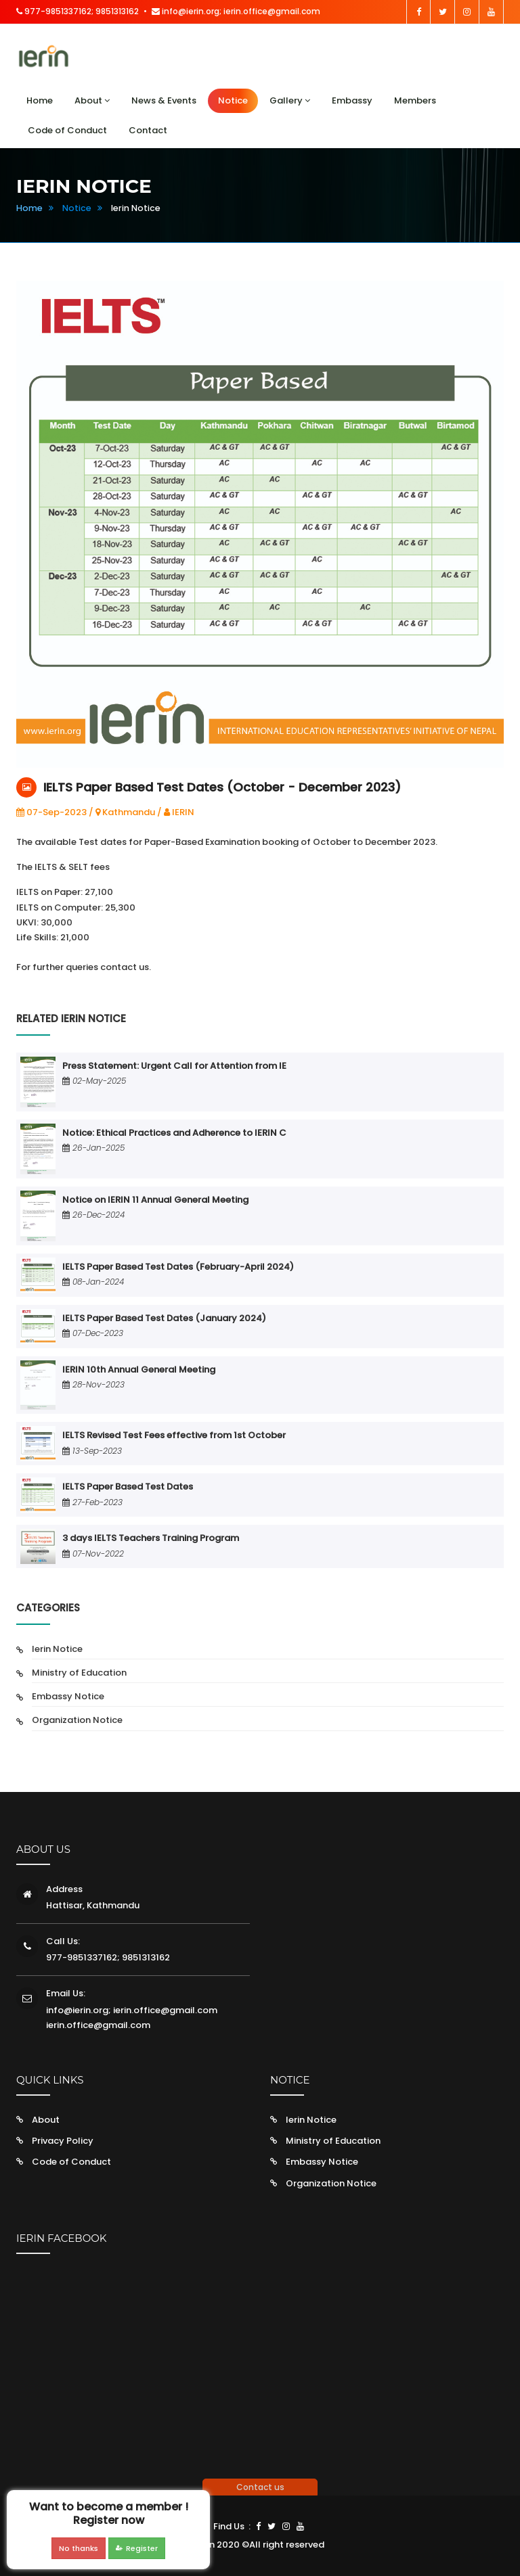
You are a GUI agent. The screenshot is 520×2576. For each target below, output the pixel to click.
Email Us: (65, 1993)
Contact (148, 130)
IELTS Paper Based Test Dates (127, 1486)
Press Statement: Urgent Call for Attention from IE (174, 1065)
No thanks (78, 2548)
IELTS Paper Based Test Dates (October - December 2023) (222, 787)
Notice (233, 100)
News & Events (163, 100)
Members (415, 100)
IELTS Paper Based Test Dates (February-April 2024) (178, 1266)
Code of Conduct (67, 130)
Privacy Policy (62, 2140)
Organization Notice (77, 1720)
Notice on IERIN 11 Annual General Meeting (155, 1199)
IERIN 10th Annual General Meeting (138, 1369)
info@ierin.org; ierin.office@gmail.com (236, 11)
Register (137, 2548)
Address (64, 1889)
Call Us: (63, 1941)
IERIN (179, 812)
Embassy (352, 100)
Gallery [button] (289, 100)
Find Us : (232, 2526)
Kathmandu (125, 812)
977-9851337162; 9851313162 (77, 11)
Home (39, 100)
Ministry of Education (79, 1672)
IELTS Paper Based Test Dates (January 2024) (164, 1318)
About (46, 2119)
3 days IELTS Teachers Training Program (150, 1538)
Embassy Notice (68, 1696)
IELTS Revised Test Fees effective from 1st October (174, 1435)
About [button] (92, 100)
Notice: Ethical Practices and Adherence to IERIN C (174, 1132)
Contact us (260, 2487)
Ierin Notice (57, 1648)
